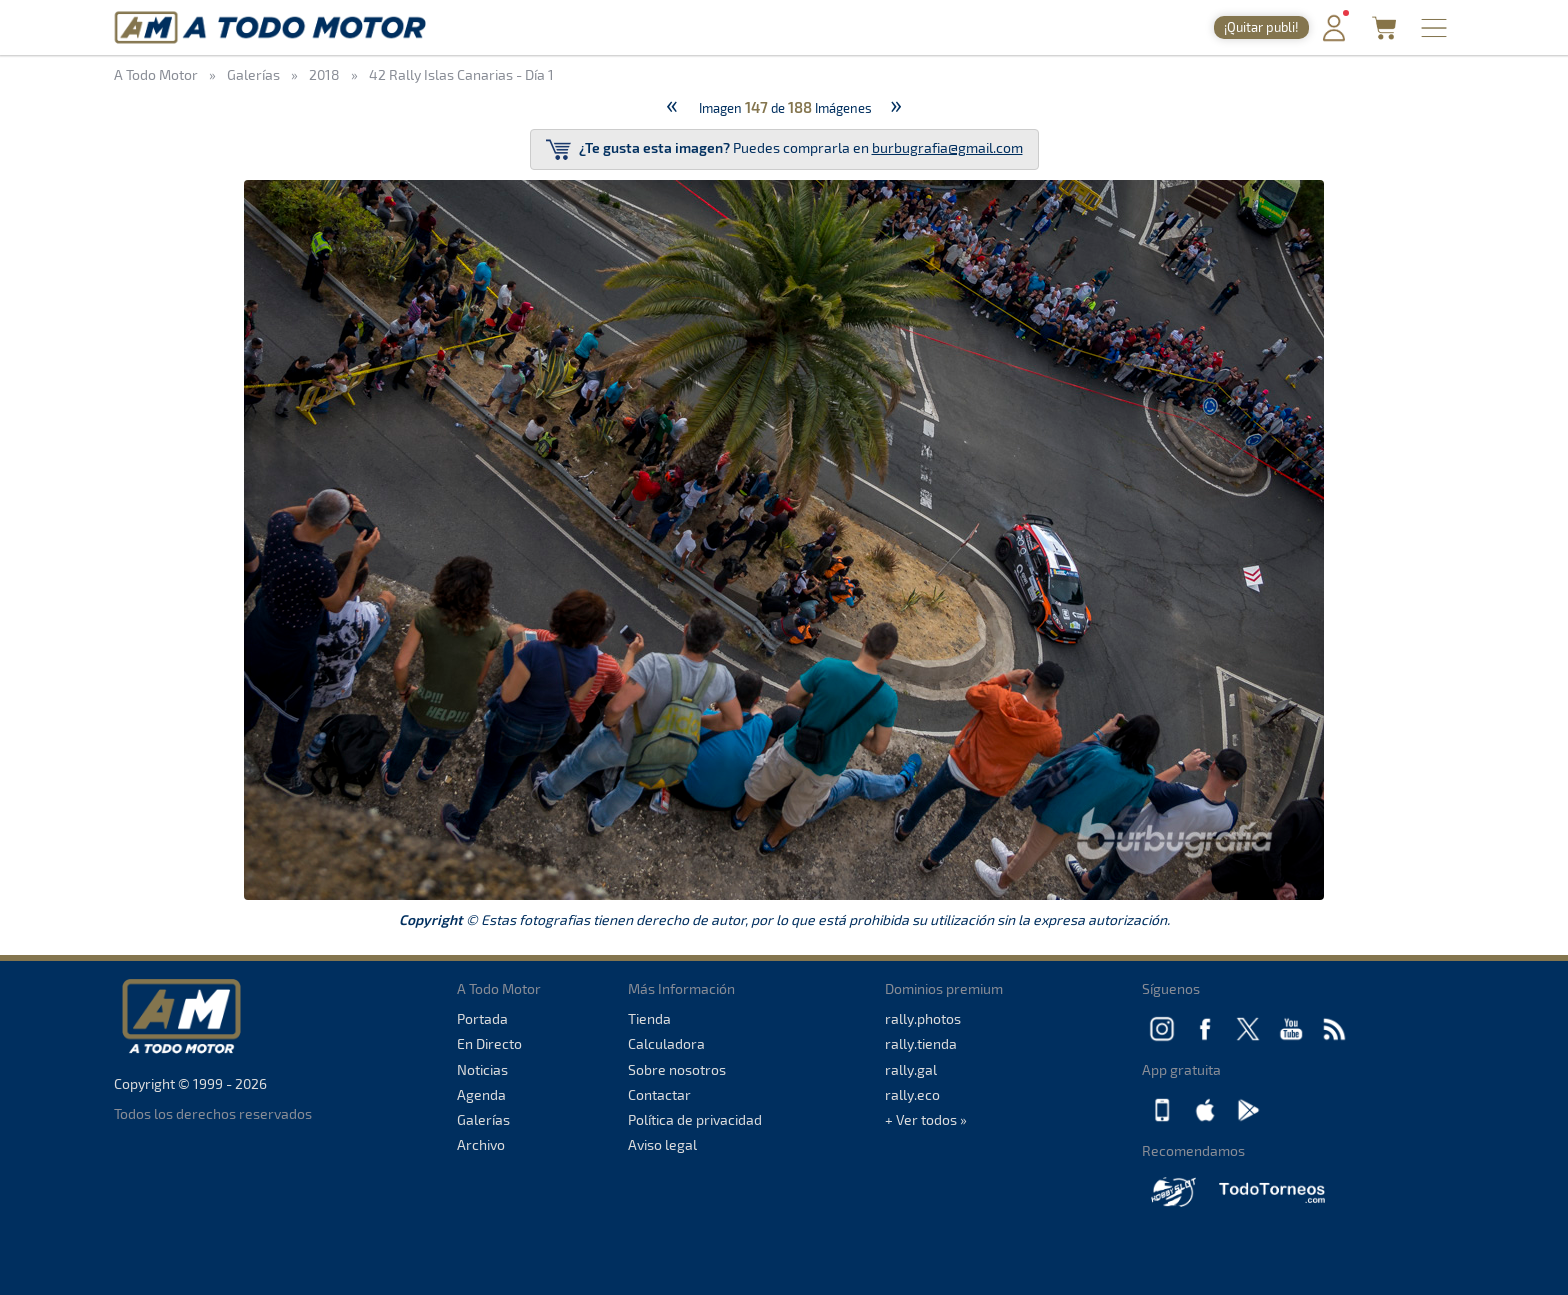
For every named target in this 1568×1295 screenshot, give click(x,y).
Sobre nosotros (677, 1069)
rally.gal (911, 1069)
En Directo (489, 1043)
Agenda (481, 1094)
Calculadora (666, 1043)
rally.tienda (921, 1043)
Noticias (482, 1069)
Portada (482, 1018)
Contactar (659, 1094)
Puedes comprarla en (784, 149)
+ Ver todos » (926, 1119)
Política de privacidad (695, 1119)
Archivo (481, 1144)
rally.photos (923, 1018)
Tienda (649, 1018)
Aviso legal (662, 1144)
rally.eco (912, 1094)
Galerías (483, 1119)
